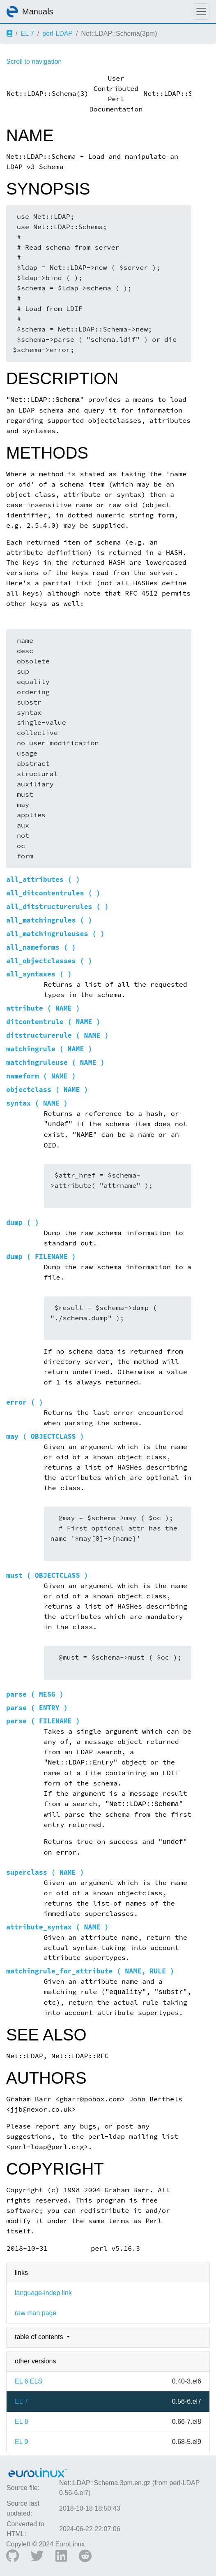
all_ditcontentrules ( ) (53, 893)
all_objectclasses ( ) (49, 961)
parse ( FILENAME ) (43, 1721)
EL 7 (27, 33)
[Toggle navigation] (201, 11)
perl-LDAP (57, 33)
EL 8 (21, 2421)
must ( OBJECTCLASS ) (47, 1575)
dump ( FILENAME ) (41, 1256)
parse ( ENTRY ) (37, 1708)
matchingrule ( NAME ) (49, 1049)
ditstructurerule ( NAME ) (57, 1035)
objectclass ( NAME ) (47, 1089)
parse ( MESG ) (35, 1694)
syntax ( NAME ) (37, 1103)
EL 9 (21, 2441)
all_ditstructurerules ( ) (57, 906)
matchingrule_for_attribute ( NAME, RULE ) (90, 1971)
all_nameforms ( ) (41, 947)
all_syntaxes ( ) (39, 974)
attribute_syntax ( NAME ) (57, 1927)
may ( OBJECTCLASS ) (45, 1436)
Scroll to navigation (34, 61)
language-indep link (43, 2292)
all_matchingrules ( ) (49, 920)
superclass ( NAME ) (45, 1872)
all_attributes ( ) (43, 879)
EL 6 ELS (28, 2381)
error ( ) (24, 1402)
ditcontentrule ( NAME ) (53, 1022)
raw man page (35, 2312)
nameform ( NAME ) (41, 1076)
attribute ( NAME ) (43, 1008)
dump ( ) (22, 1222)
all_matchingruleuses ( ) (55, 934)
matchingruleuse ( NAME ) (55, 1062)
